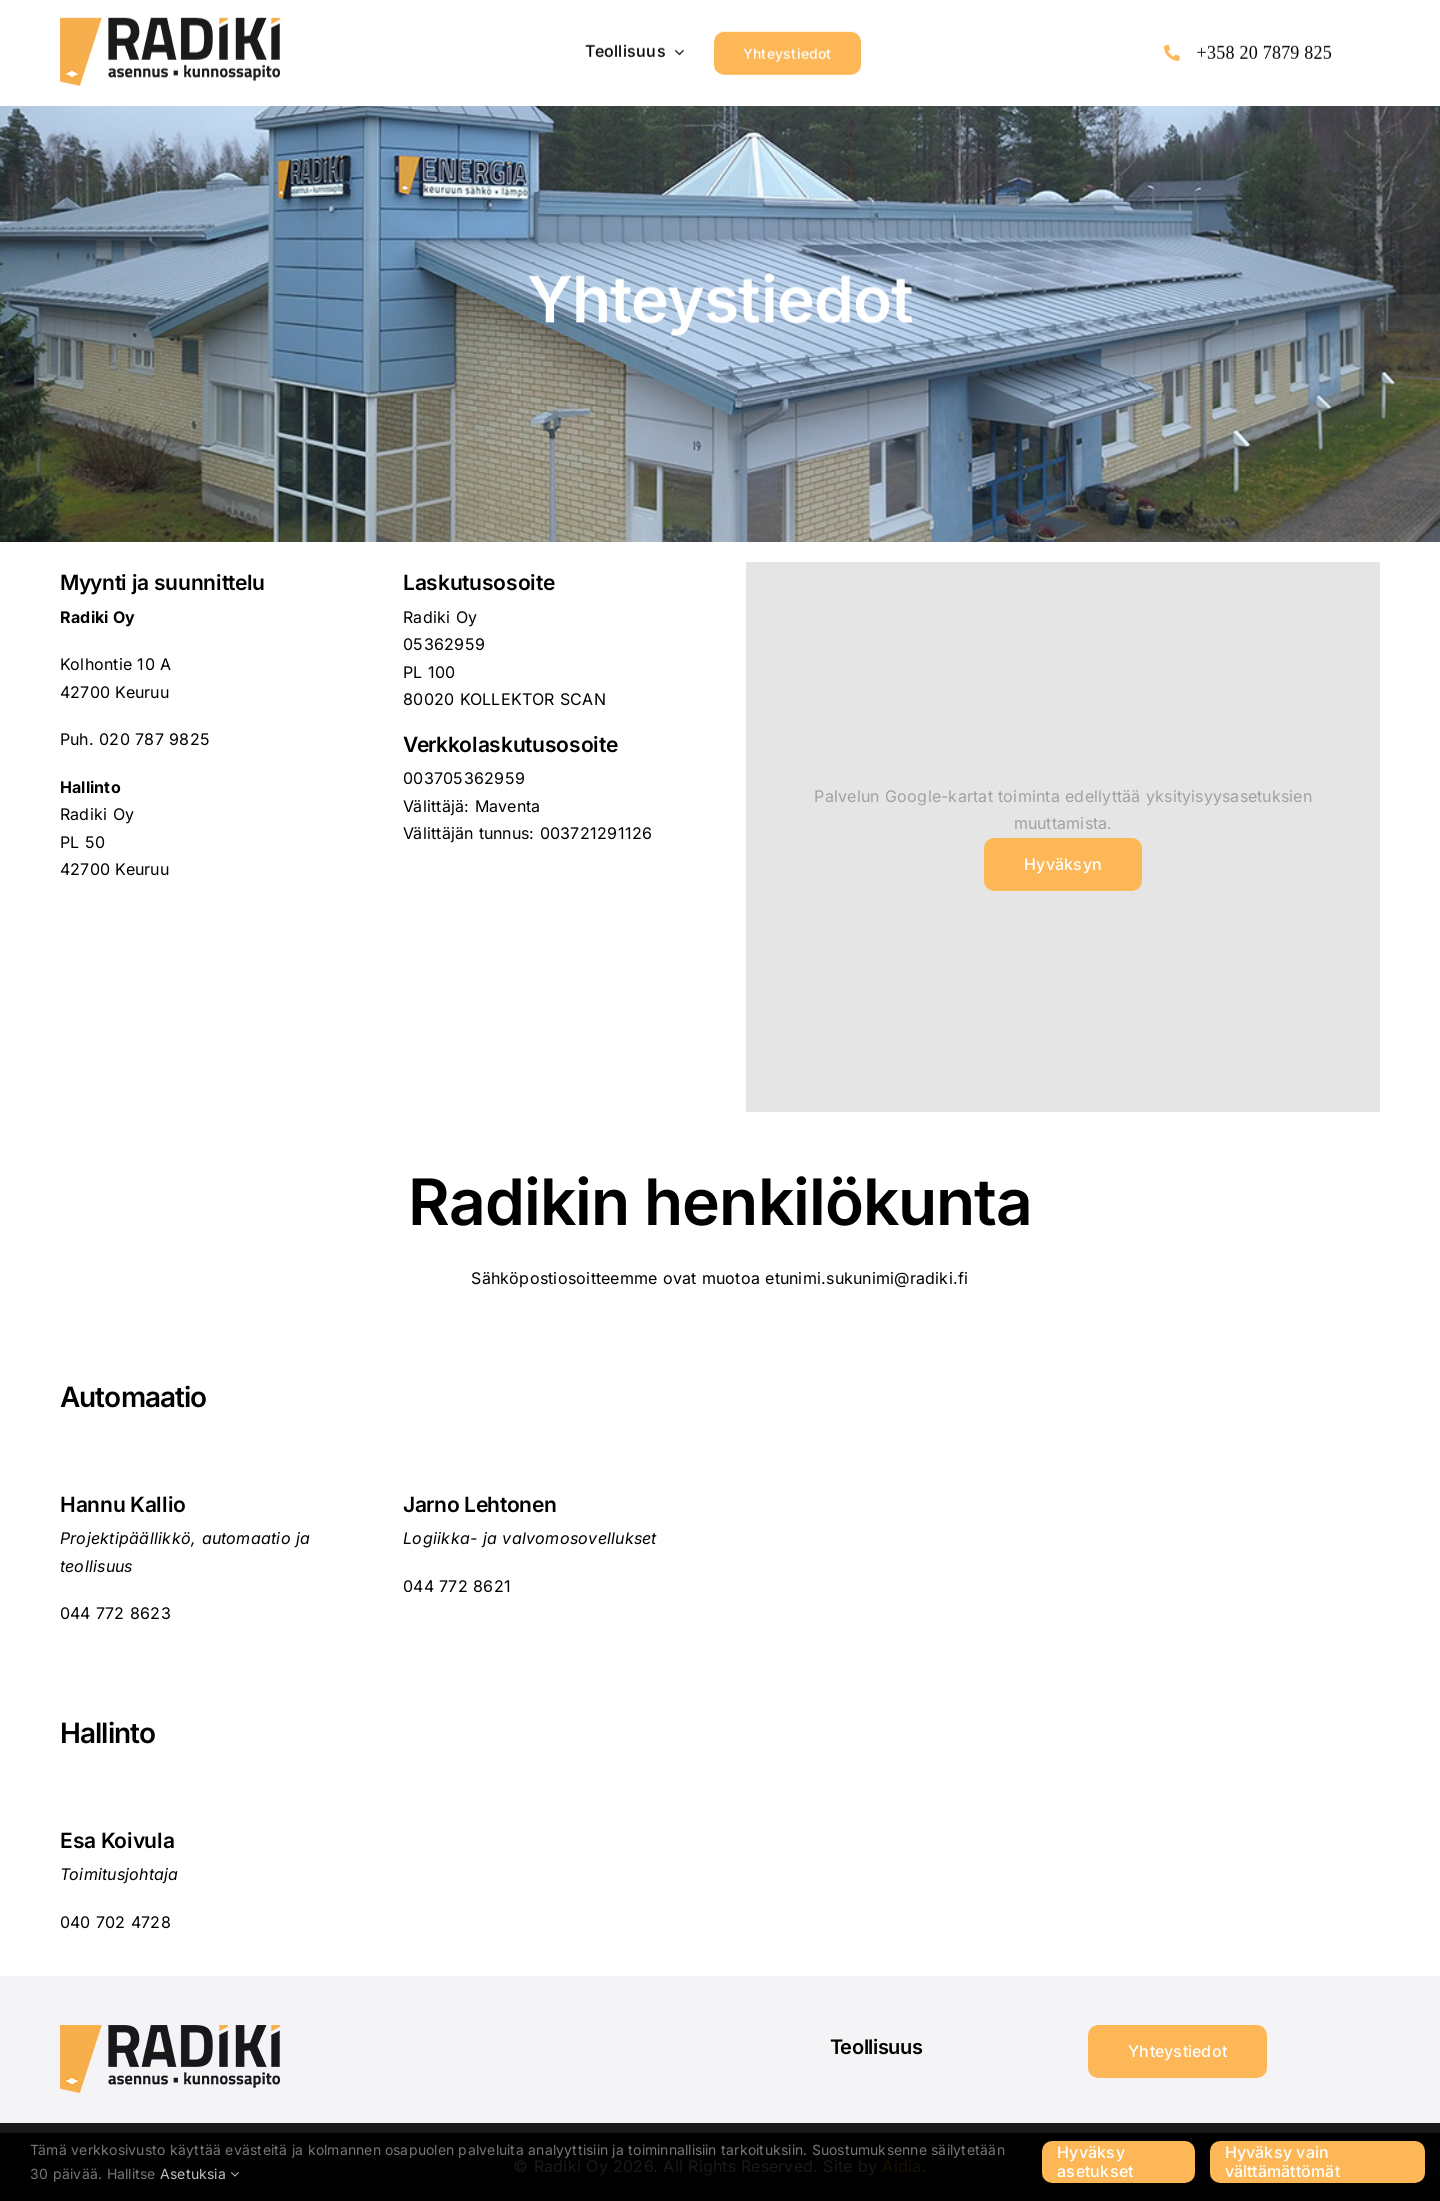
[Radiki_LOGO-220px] (170, 23)
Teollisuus (876, 2047)
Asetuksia (200, 2173)
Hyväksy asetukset (1095, 2161)
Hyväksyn (1063, 864)
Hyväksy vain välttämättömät (1282, 2161)
